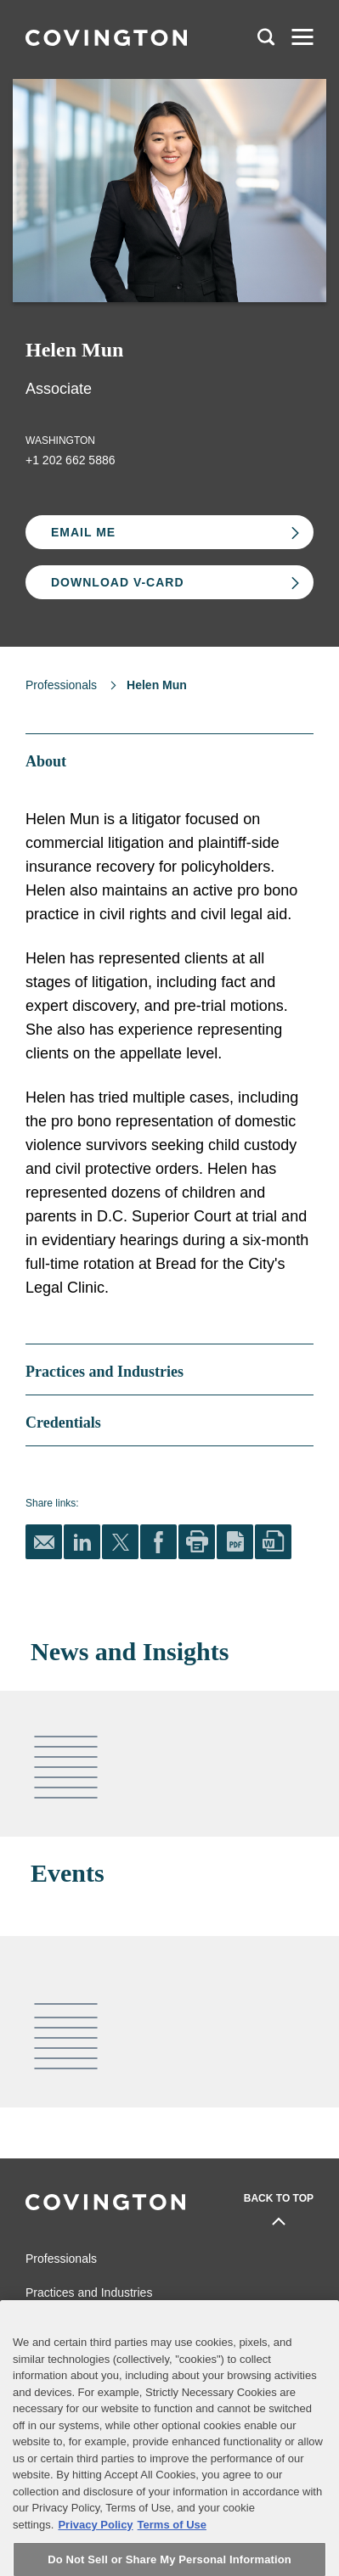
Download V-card (117, 582)
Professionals (61, 685)
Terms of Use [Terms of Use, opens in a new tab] (172, 2553)
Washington (60, 440)
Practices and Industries (88, 2292)
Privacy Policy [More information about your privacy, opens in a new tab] (95, 2553)
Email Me (83, 532)
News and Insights (73, 2326)
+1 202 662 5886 (70, 460)
